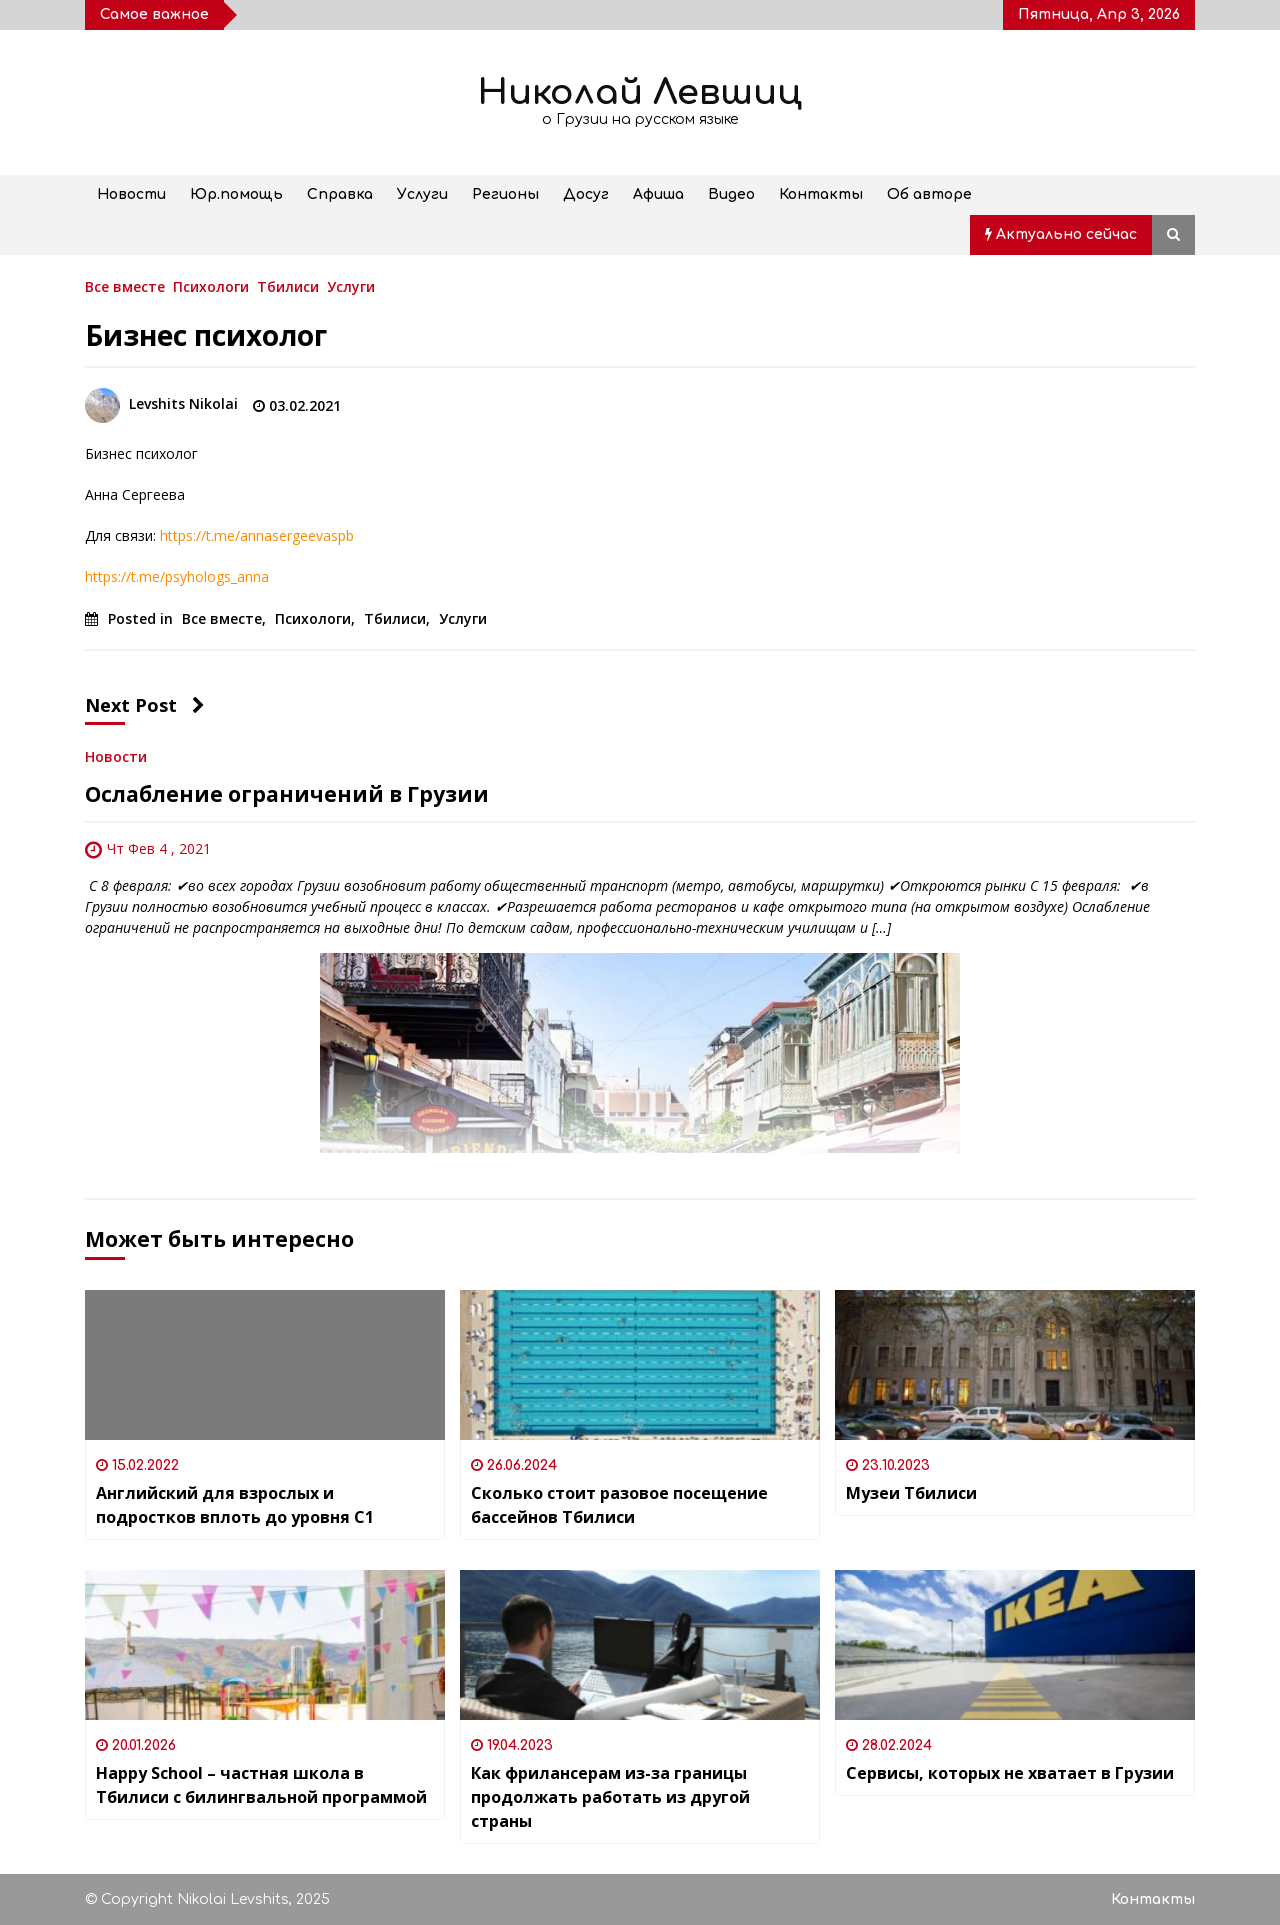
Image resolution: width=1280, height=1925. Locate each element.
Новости (131, 194)
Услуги (422, 194)
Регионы (505, 194)
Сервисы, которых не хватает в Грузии (1010, 1773)
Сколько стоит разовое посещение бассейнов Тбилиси (619, 1505)
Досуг (586, 194)
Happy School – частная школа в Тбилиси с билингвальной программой (261, 1785)
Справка (340, 194)
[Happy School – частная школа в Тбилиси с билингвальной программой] (265, 1645)
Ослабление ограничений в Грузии (287, 794)
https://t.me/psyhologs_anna (177, 576)
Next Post (145, 705)
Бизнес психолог (206, 335)
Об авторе (929, 194)
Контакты (821, 194)
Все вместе (125, 285)
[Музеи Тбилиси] (1015, 1365)
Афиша (658, 194)
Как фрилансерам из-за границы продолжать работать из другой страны (610, 1797)
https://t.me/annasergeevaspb (257, 535)
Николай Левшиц (640, 92)
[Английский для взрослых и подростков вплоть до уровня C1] (265, 1365)
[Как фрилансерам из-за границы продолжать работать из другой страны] (640, 1645)
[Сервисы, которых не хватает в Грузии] (1015, 1645)
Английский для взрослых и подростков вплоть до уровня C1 (235, 1505)
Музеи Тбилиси (911, 1493)
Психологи (211, 285)
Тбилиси (288, 285)
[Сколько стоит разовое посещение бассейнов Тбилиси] (640, 1365)
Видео (731, 194)
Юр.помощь (236, 194)
